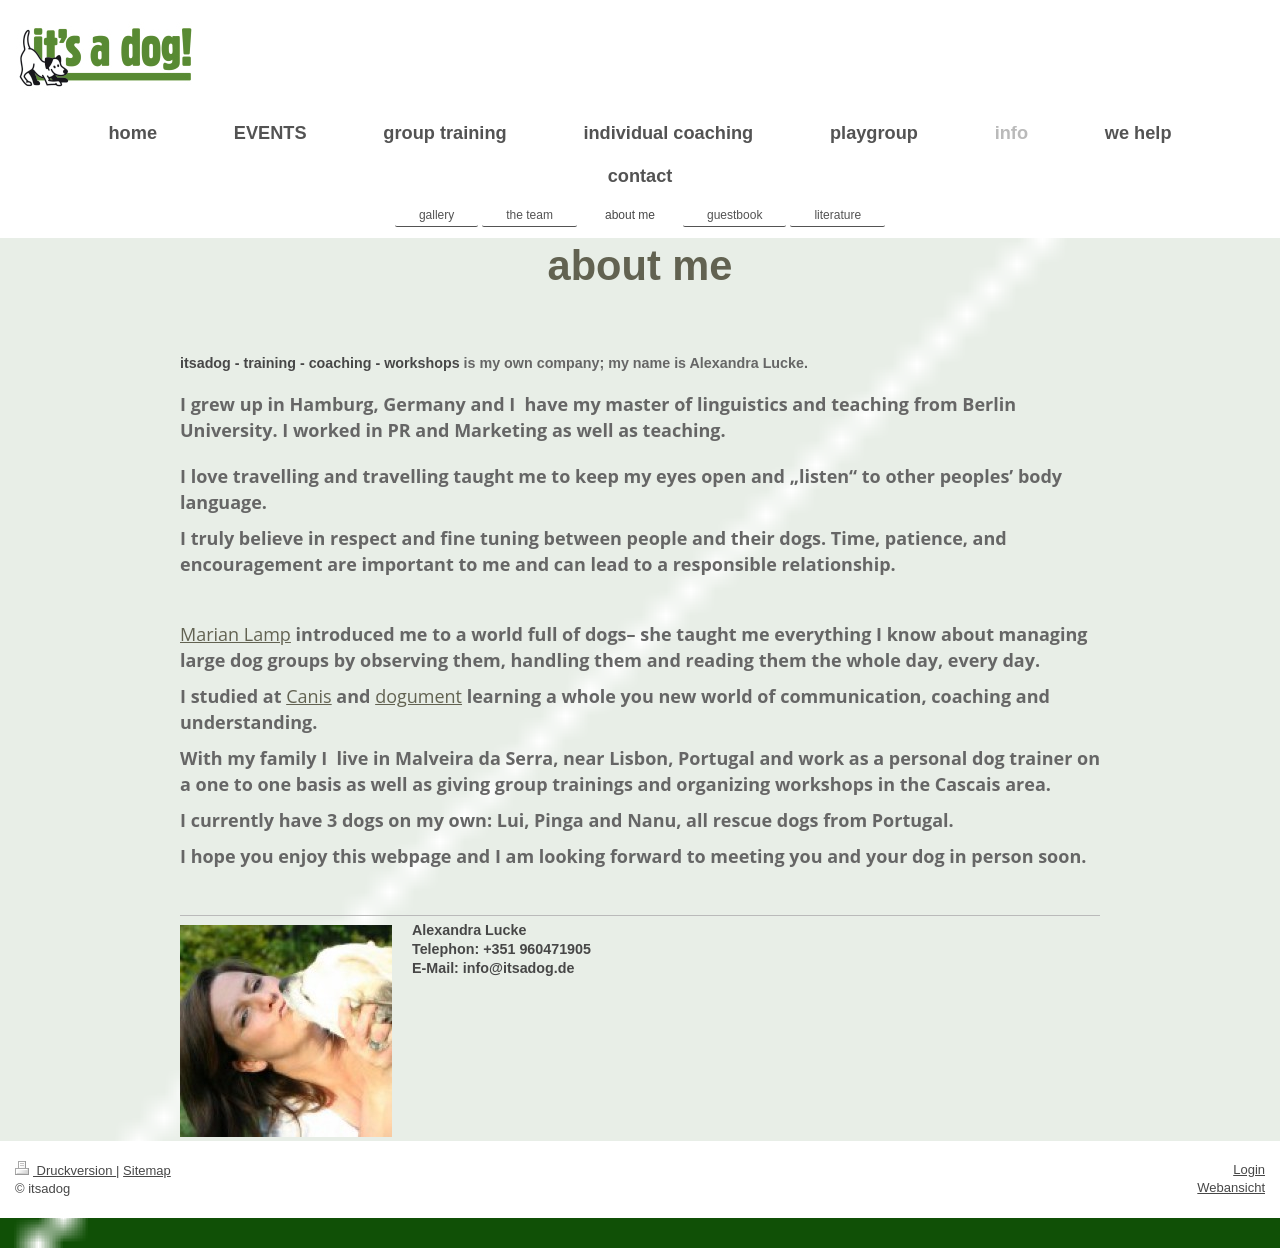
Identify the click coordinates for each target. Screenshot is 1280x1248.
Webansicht (1231, 1187)
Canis (309, 696)
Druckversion (65, 1170)
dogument (418, 696)
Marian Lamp (235, 634)
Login (1249, 1169)
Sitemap (147, 1170)
